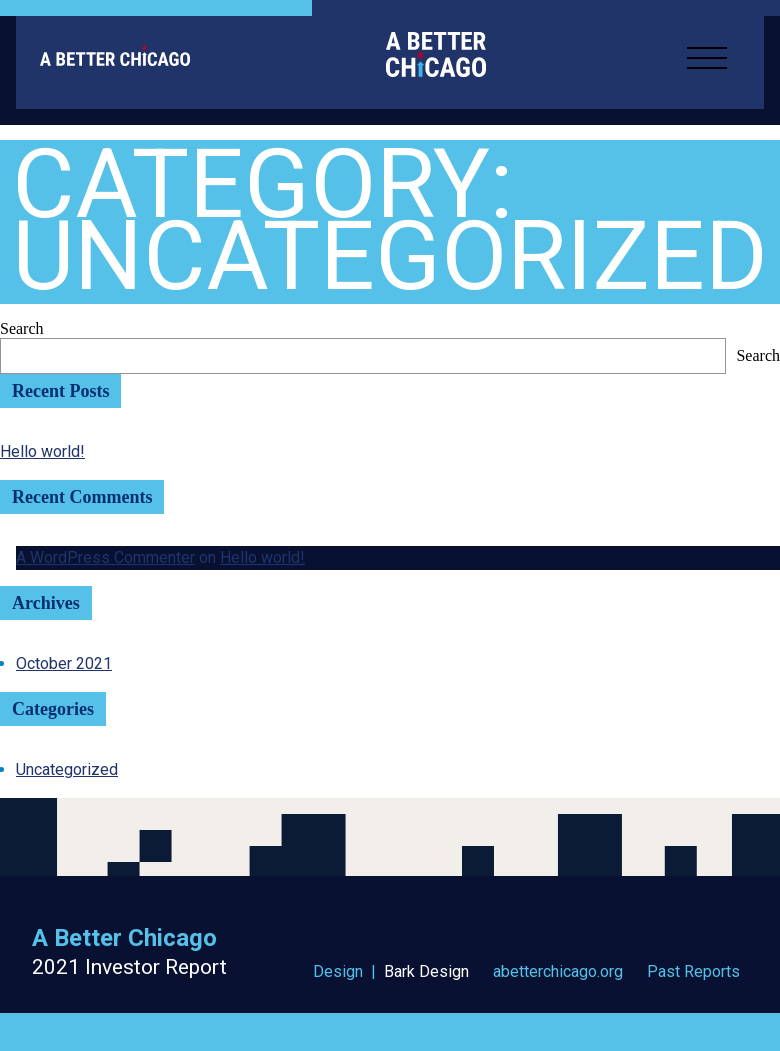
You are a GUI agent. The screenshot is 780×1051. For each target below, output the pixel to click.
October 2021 (64, 663)
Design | (391, 972)
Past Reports (693, 972)
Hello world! (42, 451)
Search (22, 328)
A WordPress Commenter (105, 557)
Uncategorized (67, 769)
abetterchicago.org (558, 972)
